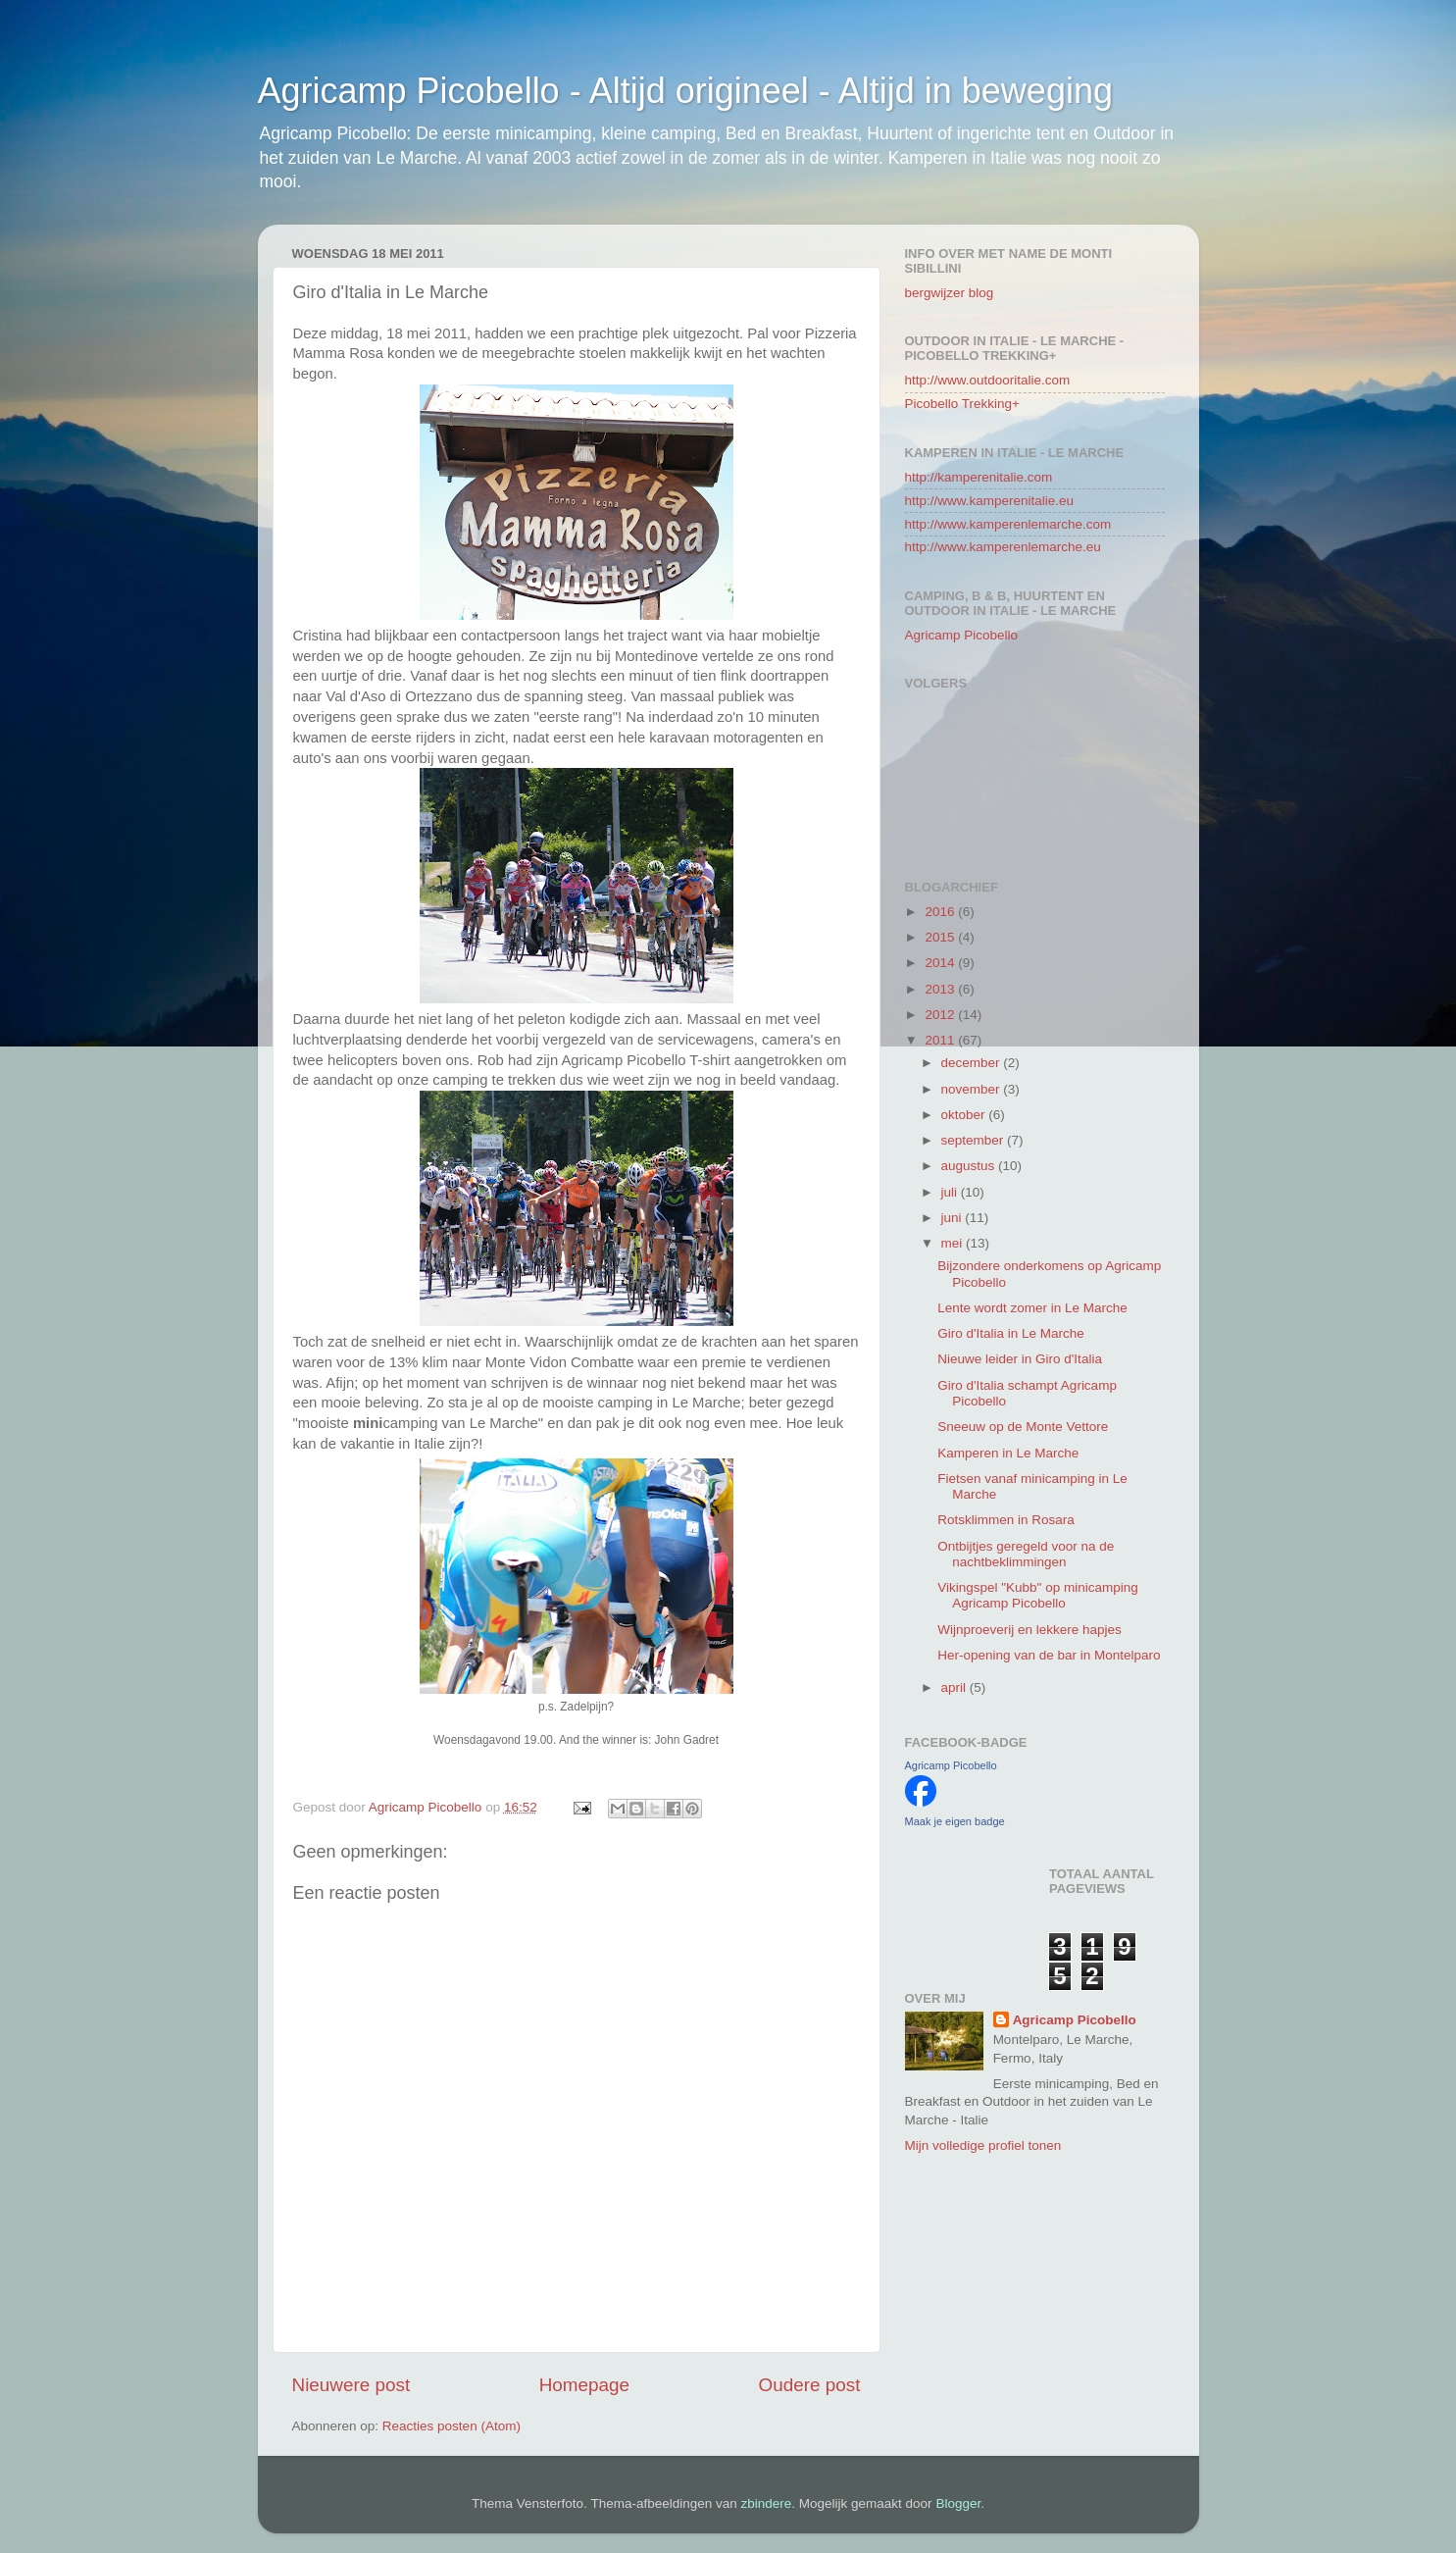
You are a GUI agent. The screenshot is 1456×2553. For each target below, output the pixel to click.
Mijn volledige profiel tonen (983, 2145)
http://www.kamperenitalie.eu (990, 500)
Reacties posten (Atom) (451, 2426)
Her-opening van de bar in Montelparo (1048, 1655)
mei (954, 1243)
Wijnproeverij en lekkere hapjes (1029, 1629)
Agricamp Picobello (962, 635)
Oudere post (810, 2384)
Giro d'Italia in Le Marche (1010, 1333)
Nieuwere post (351, 2384)
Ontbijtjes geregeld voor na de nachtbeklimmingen (1025, 1554)
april (955, 1687)
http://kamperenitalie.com (979, 477)
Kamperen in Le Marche (1008, 1453)
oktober (965, 1114)
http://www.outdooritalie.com (988, 380)
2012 (941, 1014)
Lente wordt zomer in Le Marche (1032, 1308)
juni (953, 1217)
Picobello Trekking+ (962, 403)
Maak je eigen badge (955, 1821)
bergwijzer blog (949, 292)
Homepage (584, 2384)
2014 (941, 962)
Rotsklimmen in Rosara (1006, 1519)
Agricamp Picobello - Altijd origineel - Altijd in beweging (685, 91)
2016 (941, 911)
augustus (970, 1165)
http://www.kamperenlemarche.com (1008, 524)
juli (951, 1192)
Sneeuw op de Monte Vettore (1022, 1426)
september (974, 1140)
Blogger (957, 2503)
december (972, 1062)
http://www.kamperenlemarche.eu (1003, 546)
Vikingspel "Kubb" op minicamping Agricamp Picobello (1037, 1595)
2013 (941, 989)
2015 (941, 937)
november (972, 1089)
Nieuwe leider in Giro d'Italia (1019, 1359)
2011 (941, 1040)
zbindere (766, 2503)
